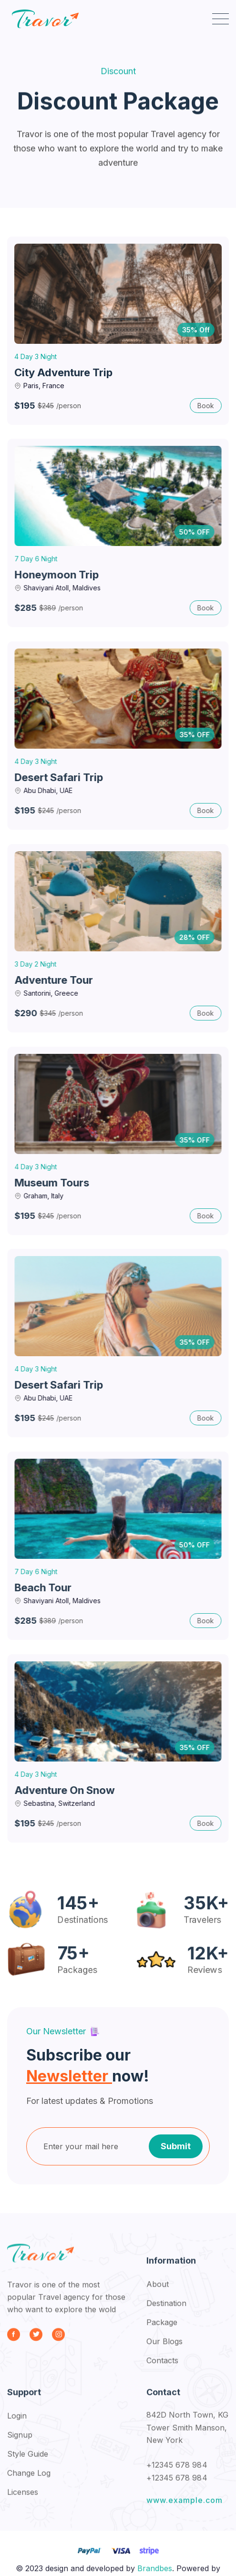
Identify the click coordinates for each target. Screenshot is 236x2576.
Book (205, 406)
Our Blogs (164, 2349)
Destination (166, 2311)
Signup (19, 2442)
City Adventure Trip (63, 372)
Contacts (162, 2368)
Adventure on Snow (67, 1790)
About (157, 2292)
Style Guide (27, 2461)
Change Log (29, 2480)
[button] (220, 18)
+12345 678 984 (176, 2472)
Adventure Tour (56, 980)
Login (17, 2423)
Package (161, 2330)
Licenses (22, 2499)
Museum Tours (55, 1182)
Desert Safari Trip (61, 777)
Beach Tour (46, 1587)
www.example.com (184, 2508)
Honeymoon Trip (59, 574)
